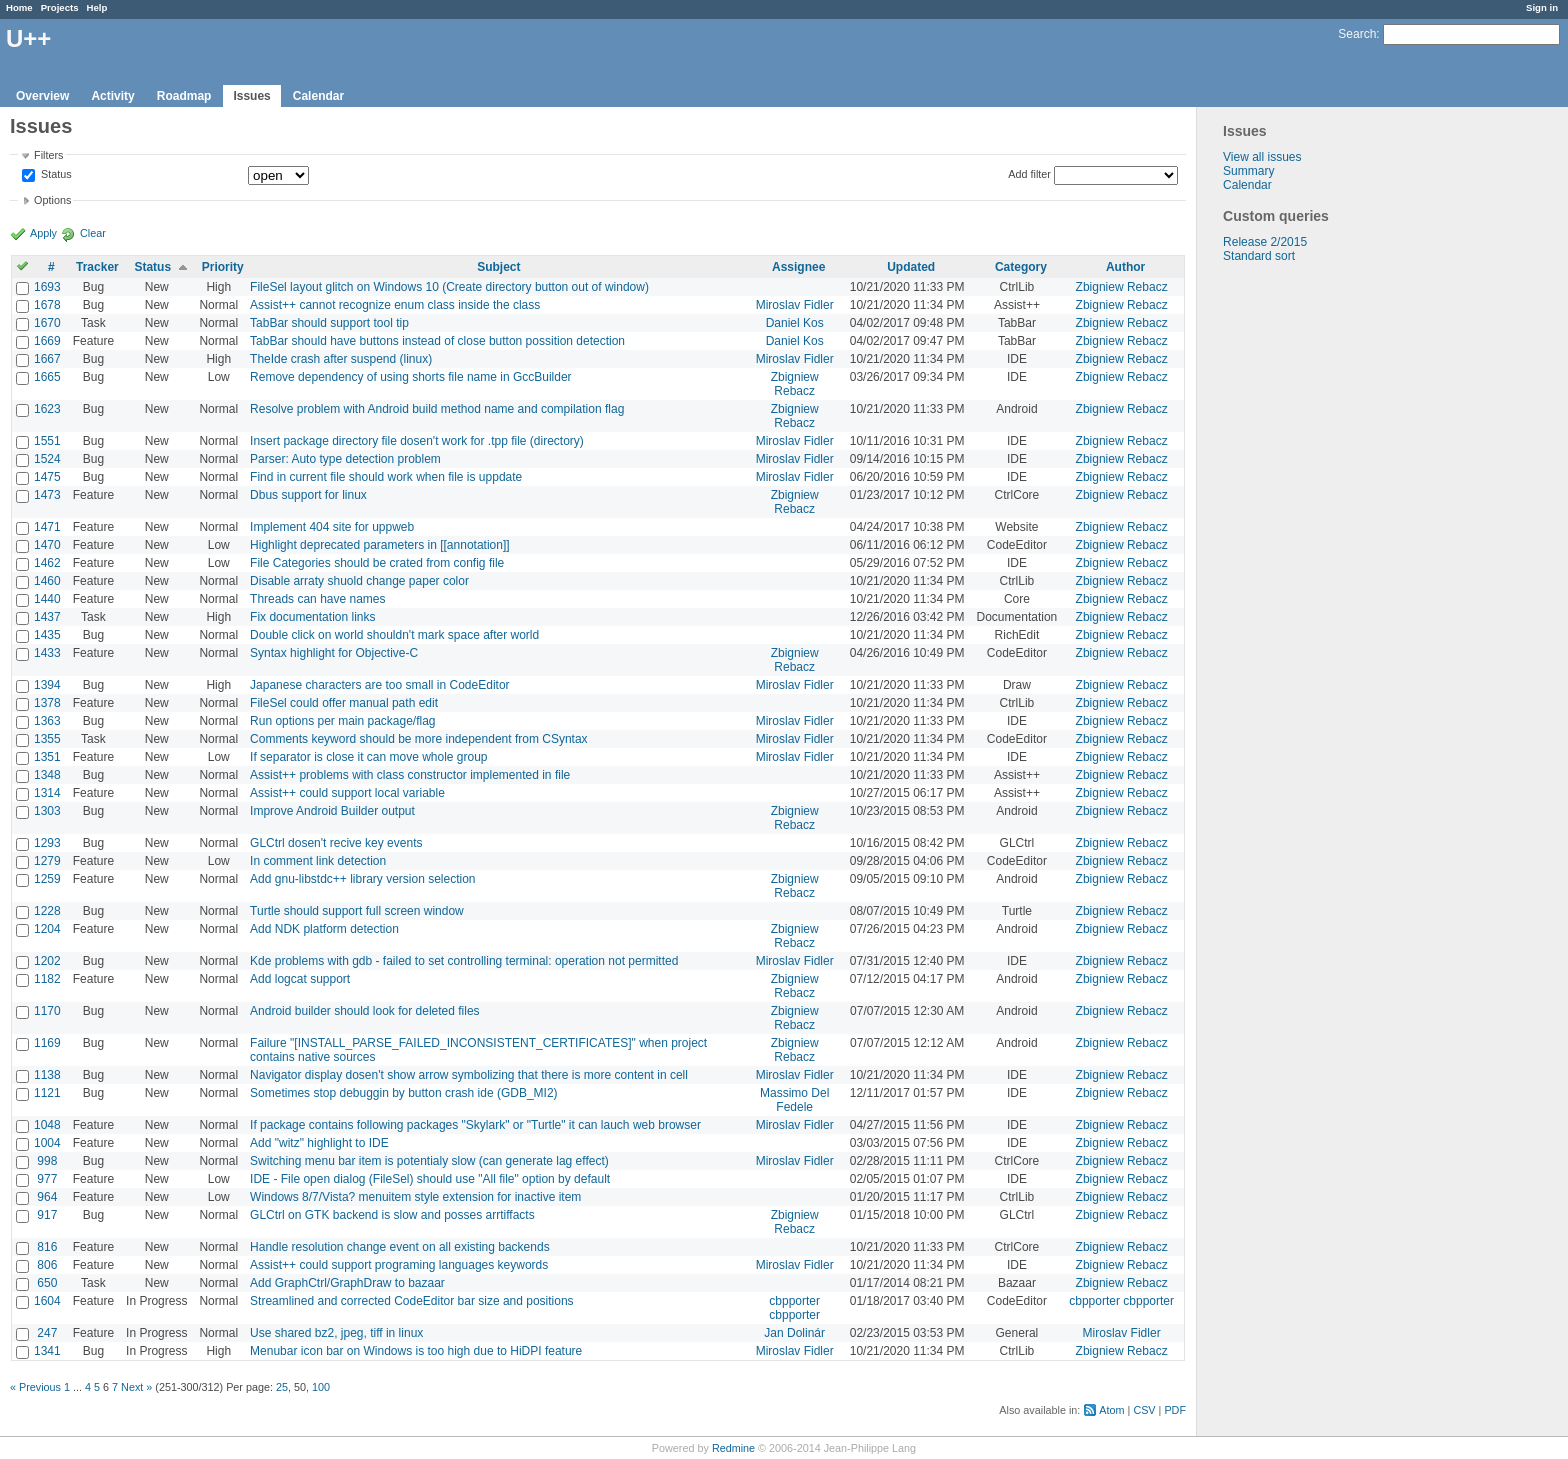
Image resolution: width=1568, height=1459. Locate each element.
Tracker (97, 267)
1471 (47, 527)
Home (19, 7)
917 (47, 1215)
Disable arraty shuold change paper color (359, 581)
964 (47, 1197)
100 (321, 1387)
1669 (47, 341)
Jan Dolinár (794, 1333)
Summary (1248, 171)
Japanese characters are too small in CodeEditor (379, 685)
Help (97, 7)
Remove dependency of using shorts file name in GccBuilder (411, 377)
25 (282, 1387)
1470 (47, 545)
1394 (47, 685)
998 (47, 1161)
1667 (47, 359)
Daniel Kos (795, 323)
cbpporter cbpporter (794, 1308)
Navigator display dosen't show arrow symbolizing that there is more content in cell (469, 1075)
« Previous (35, 1387)
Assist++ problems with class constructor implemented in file (410, 775)
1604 (47, 1301)
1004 (47, 1143)
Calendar (318, 96)
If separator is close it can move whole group (368, 757)
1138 (47, 1075)
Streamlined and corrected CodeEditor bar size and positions (412, 1301)
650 (47, 1283)
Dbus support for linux (308, 495)
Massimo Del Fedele (794, 1100)
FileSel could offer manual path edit (344, 703)
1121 (47, 1093)
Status (55, 175)
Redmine (733, 1448)
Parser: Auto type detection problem (345, 459)
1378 (47, 703)
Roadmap (184, 96)
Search (1357, 34)
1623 (47, 409)
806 (47, 1265)
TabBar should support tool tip (329, 323)
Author (1125, 267)
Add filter (1029, 174)
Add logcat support (300, 979)
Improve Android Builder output (332, 811)
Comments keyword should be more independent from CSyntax (419, 739)
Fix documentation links (312, 617)
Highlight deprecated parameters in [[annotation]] (380, 545)
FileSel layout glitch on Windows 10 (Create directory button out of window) (449, 287)
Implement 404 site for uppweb (332, 527)
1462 (47, 563)
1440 (47, 599)
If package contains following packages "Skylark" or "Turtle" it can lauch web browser (475, 1125)
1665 (47, 377)
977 (47, 1179)
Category (1021, 267)
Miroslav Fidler (795, 305)
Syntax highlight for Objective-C (334, 653)
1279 (47, 861)
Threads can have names (317, 599)
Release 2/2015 (1265, 242)
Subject (498, 267)
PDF (1175, 1410)
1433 (47, 653)
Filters (48, 155)
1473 (47, 495)
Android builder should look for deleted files (364, 1011)
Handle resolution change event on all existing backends (400, 1247)
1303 (47, 811)
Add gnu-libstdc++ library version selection (362, 879)
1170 (47, 1011)
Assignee (798, 267)
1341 (47, 1351)
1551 (47, 441)
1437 (47, 617)
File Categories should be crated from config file (377, 563)
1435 (47, 635)
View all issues (1262, 157)
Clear (93, 233)
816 (47, 1247)
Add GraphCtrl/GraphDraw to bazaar (347, 1283)
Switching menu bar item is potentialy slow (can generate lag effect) (429, 1161)
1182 (47, 979)
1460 (47, 581)
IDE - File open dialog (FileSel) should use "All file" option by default (430, 1179)
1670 (47, 323)
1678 (47, 305)
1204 (47, 929)
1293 (47, 843)
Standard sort (1259, 256)
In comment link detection (318, 861)
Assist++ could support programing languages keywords (399, 1265)
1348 (47, 775)
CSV (1144, 1410)
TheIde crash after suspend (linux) (341, 359)
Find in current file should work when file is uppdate (386, 477)
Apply (43, 233)
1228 (47, 911)
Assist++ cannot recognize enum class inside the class (395, 305)
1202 (47, 961)
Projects (60, 7)
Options (52, 200)
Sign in (1542, 7)
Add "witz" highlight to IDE (319, 1143)
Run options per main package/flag (342, 721)
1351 (47, 757)
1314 (47, 793)
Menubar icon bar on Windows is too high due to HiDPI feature (416, 1351)
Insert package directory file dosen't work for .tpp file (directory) (417, 441)
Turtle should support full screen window (357, 911)
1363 (47, 721)
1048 (47, 1125)
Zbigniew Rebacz (1122, 287)
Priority (223, 267)
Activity (112, 96)
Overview (42, 96)
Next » (136, 1387)
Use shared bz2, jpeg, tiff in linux (336, 1333)
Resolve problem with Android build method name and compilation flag (437, 409)
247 (47, 1333)
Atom (1111, 1410)
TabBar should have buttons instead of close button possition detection (437, 341)
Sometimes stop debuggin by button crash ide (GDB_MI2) (404, 1093)
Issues (251, 96)
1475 (47, 477)
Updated (911, 267)
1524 (47, 459)
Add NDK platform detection (324, 929)
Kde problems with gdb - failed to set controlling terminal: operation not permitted (464, 961)
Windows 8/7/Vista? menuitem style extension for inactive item (415, 1197)
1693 (47, 287)
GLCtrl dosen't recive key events (336, 843)
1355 (47, 739)
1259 (47, 879)
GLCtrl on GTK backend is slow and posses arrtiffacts (392, 1215)
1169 (47, 1043)
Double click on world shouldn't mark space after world (394, 635)
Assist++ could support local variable (347, 793)
